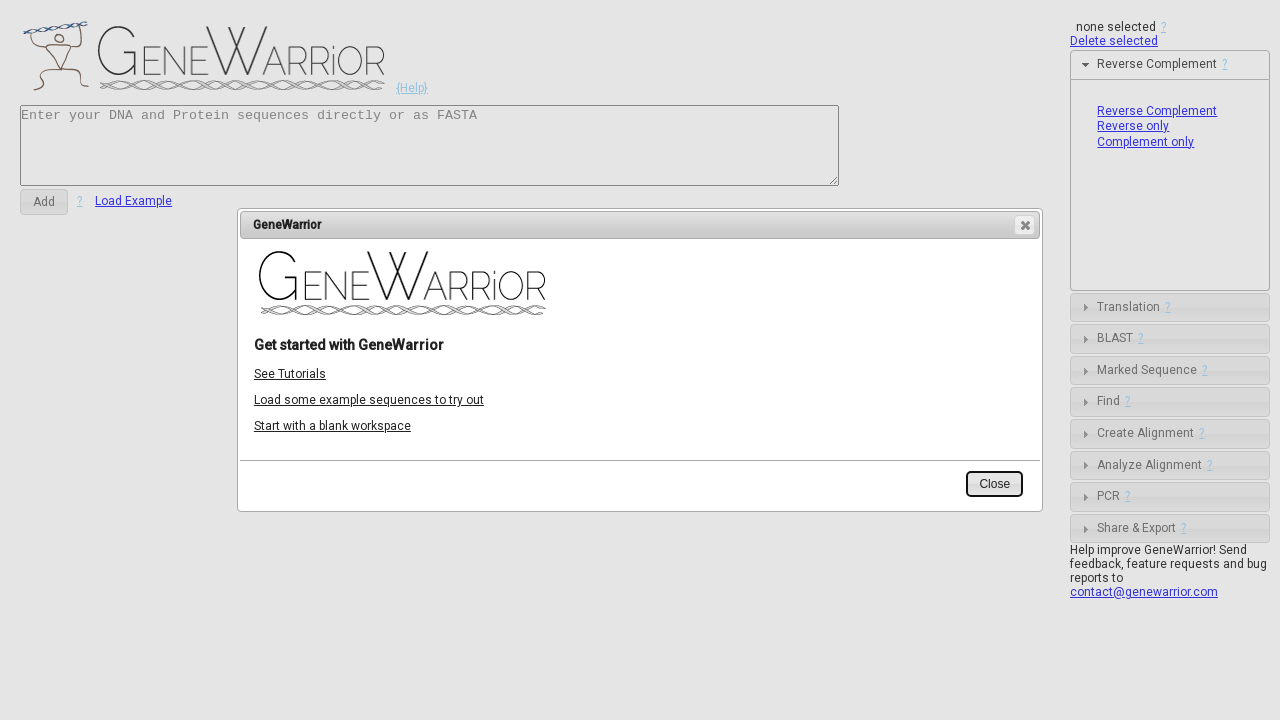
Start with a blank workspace (332, 426)
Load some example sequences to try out (369, 400)
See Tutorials (290, 374)
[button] (1024, 225)
